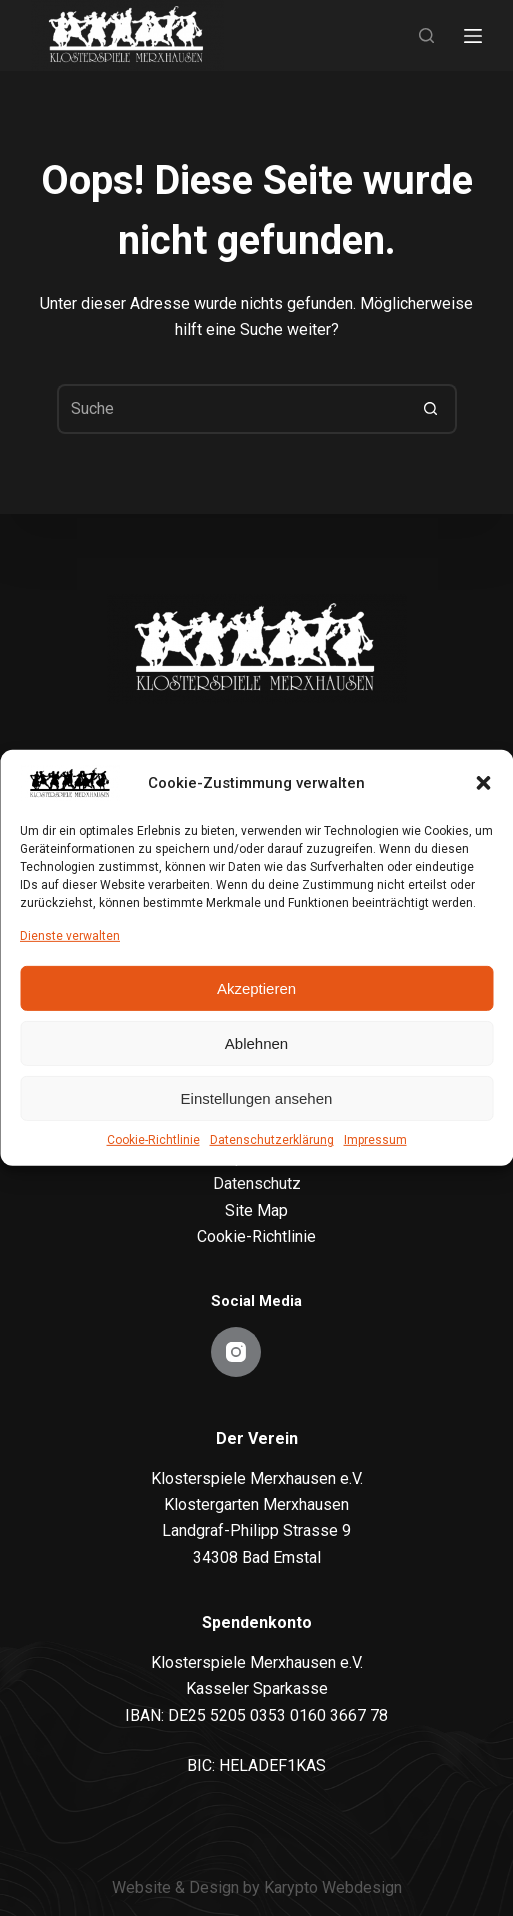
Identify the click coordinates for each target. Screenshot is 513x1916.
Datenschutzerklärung (272, 1140)
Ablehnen (256, 1043)
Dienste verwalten (70, 936)
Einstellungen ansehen (257, 1098)
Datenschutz (257, 1183)
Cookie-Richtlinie (153, 1140)
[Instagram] (236, 1352)
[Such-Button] (432, 409)
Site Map (256, 1210)
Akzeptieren (256, 988)
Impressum (375, 1140)
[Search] (426, 35)
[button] (483, 783)
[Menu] (473, 36)
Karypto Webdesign (333, 1887)
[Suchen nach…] (232, 409)
